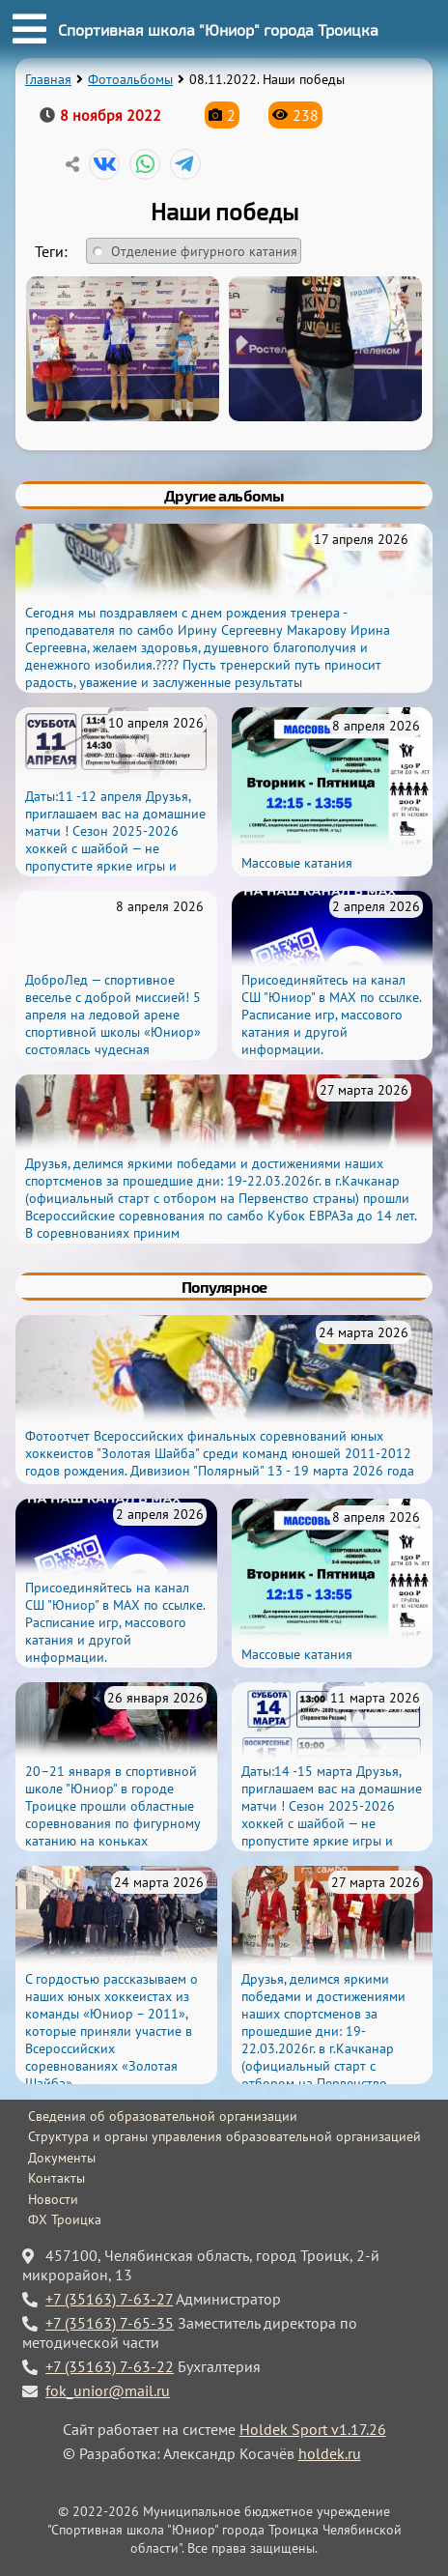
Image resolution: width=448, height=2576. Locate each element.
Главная (48, 79)
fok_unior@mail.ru (107, 2390)
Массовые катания (296, 863)
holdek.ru (329, 2453)
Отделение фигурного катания (204, 251)
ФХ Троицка (64, 2219)
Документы (62, 2157)
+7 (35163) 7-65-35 (109, 2323)
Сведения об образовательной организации (162, 2116)
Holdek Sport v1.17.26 (312, 2429)
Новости (53, 2199)
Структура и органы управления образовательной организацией (224, 2136)
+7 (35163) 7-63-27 (109, 2298)
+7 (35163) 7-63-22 (109, 2366)
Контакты (56, 2178)
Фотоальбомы (130, 79)
